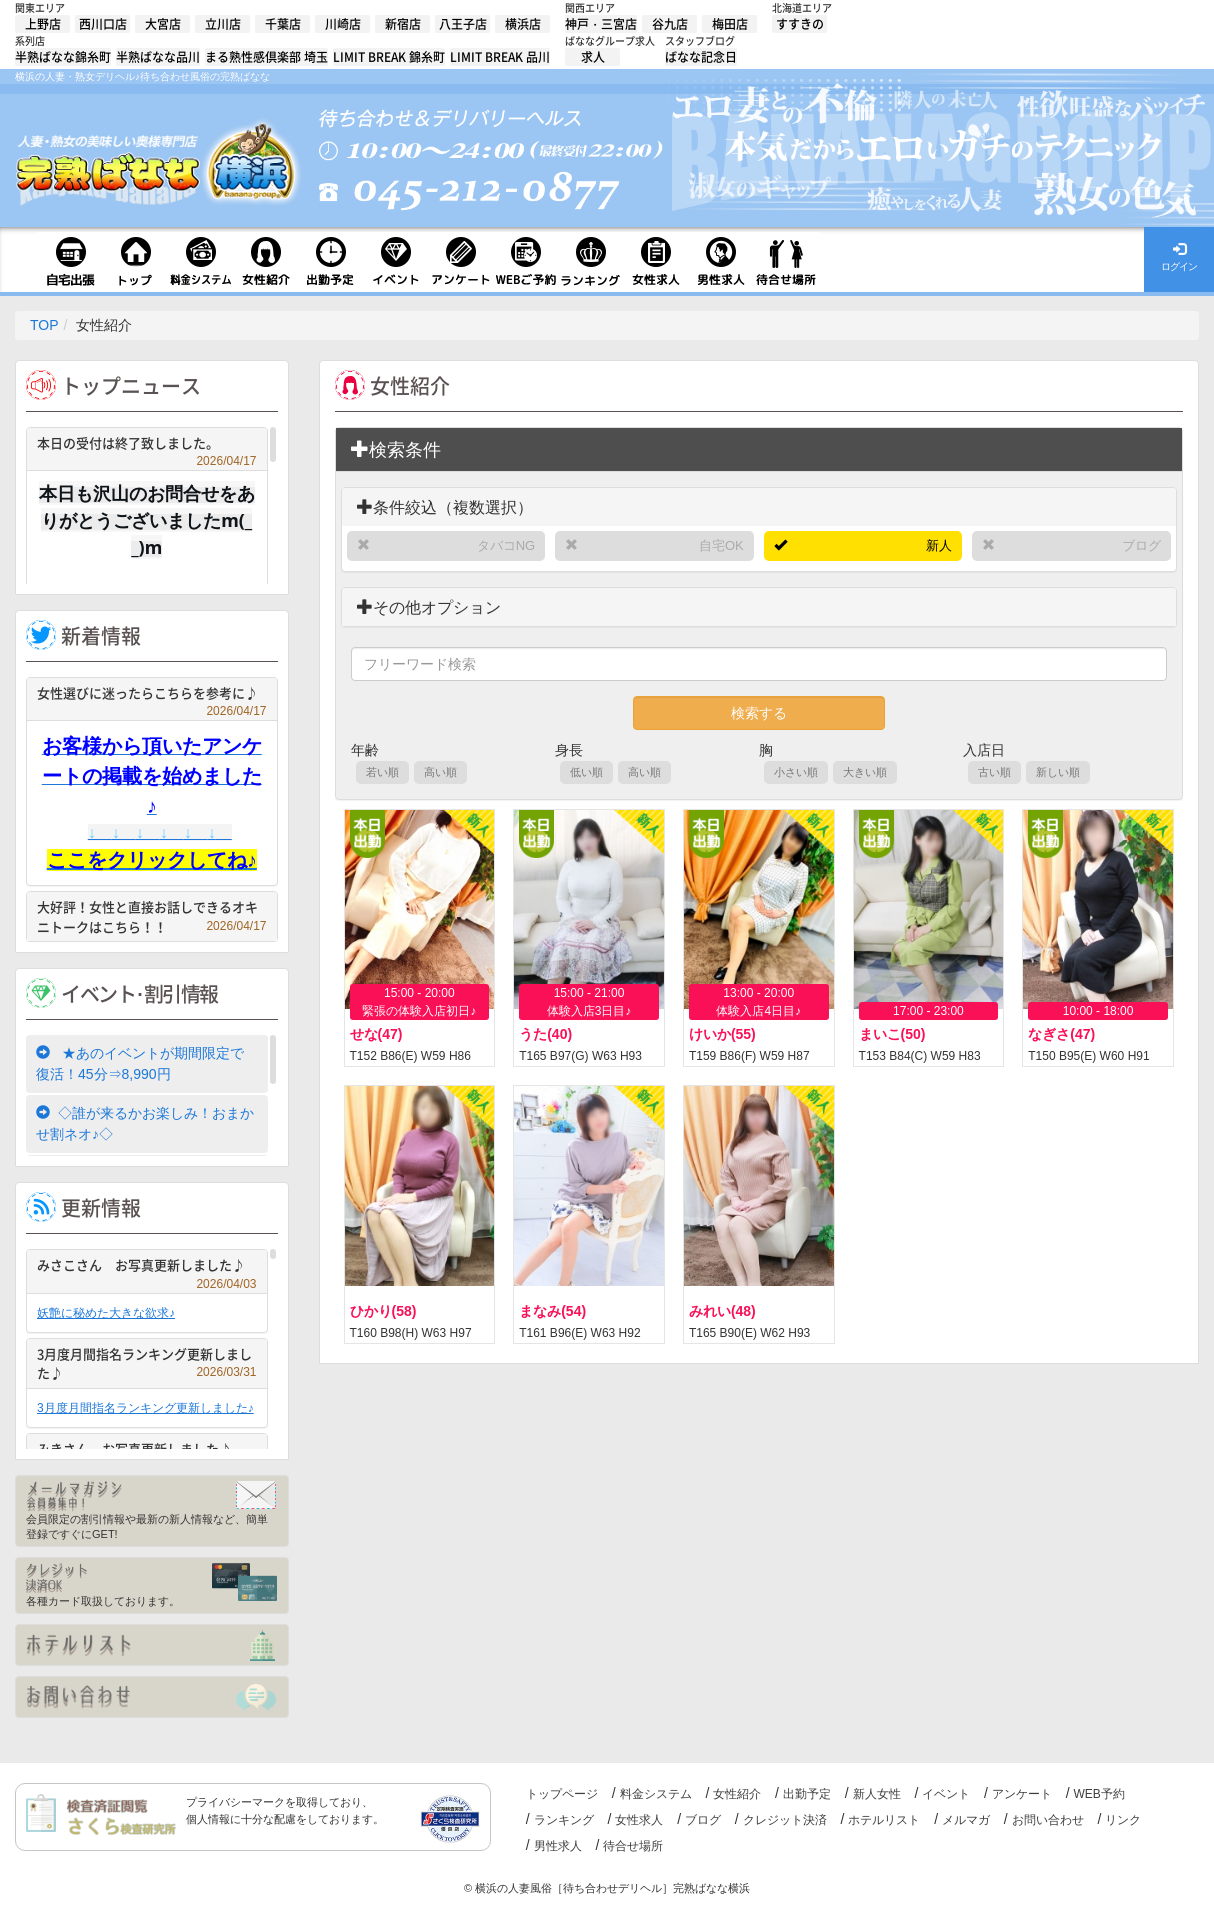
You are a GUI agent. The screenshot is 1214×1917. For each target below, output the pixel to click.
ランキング (564, 1820)
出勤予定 (807, 1794)
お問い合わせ (1048, 1820)
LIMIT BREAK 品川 (500, 57)
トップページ (562, 1794)
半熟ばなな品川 (158, 57)
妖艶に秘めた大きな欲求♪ (106, 1313)
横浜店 (523, 24)
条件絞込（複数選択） (445, 507)
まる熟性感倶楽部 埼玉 (266, 57)
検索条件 (396, 449)
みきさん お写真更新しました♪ (147, 1451)
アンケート (1022, 1794)
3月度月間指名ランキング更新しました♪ (147, 1363)
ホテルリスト (884, 1820)
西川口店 (103, 24)
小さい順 (796, 772)
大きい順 (865, 772)
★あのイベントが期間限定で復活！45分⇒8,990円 (140, 1063)
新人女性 (877, 1794)
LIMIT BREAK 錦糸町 (389, 57)
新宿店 (403, 24)
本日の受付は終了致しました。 (147, 445)
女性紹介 (737, 1794)
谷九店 (670, 24)
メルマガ (966, 1820)
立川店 (223, 24)
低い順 (586, 772)
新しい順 (1058, 772)
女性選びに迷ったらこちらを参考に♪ (152, 695)
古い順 (994, 772)
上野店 (43, 24)
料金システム (656, 1794)
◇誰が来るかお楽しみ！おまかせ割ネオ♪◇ (145, 1123)
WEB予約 (1099, 1794)
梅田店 (730, 24)
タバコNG (506, 545)
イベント (946, 1794)
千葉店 (283, 24)
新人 (939, 545)
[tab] (759, 450)
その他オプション (429, 607)
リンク (1123, 1820)
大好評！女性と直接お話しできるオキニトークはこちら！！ (152, 916)
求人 (593, 57)
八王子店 (463, 24)
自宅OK (721, 545)
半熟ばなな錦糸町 (63, 57)
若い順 (382, 772)
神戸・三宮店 (601, 24)
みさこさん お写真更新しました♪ (147, 1267)
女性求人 (639, 1820)
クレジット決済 (785, 1820)
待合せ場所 (633, 1846)
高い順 (440, 772)
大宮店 (163, 24)
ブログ (1141, 545)
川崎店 (343, 24)
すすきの (800, 24)
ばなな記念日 (701, 57)
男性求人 (558, 1846)
